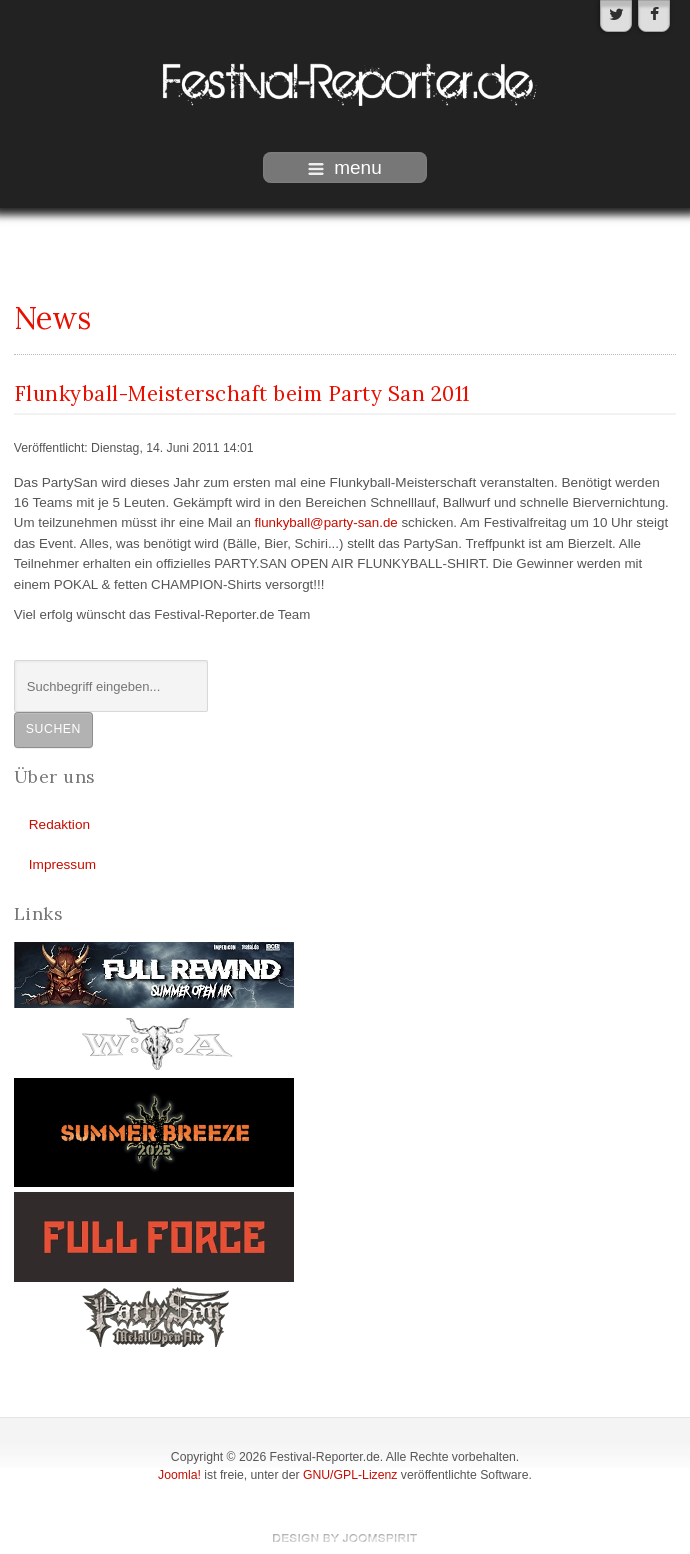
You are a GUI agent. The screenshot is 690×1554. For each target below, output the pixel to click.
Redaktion (59, 824)
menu (345, 167)
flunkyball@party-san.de (326, 522)
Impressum (62, 864)
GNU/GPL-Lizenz (350, 1475)
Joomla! (179, 1475)
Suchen (53, 729)
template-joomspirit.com (345, 1538)
